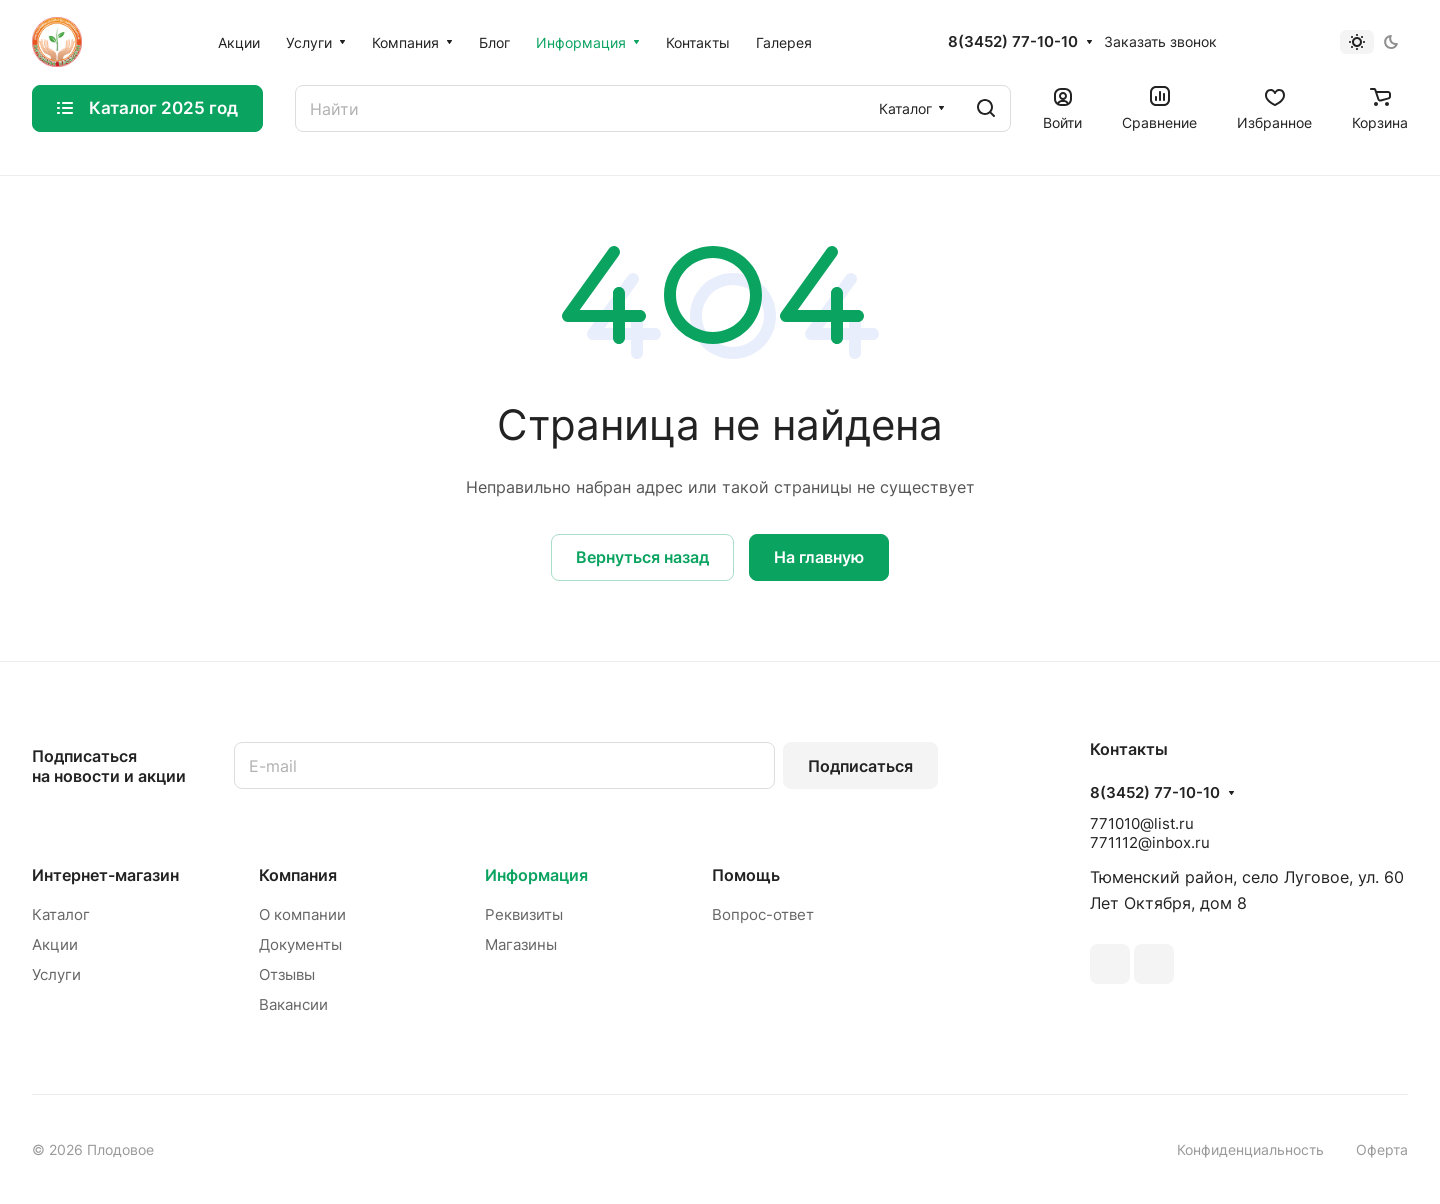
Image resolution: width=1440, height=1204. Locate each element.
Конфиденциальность (1250, 1149)
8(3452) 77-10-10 (1013, 42)
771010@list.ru (1142, 823)
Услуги (56, 974)
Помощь (746, 875)
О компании (302, 914)
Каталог (61, 914)
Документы (300, 944)
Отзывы (287, 974)
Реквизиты (524, 914)
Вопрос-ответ (763, 914)
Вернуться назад (642, 557)
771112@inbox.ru (1150, 842)
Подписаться (860, 766)
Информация (536, 875)
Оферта (1382, 1149)
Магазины (521, 944)
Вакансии (293, 1004)
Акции (55, 944)
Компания (298, 875)
